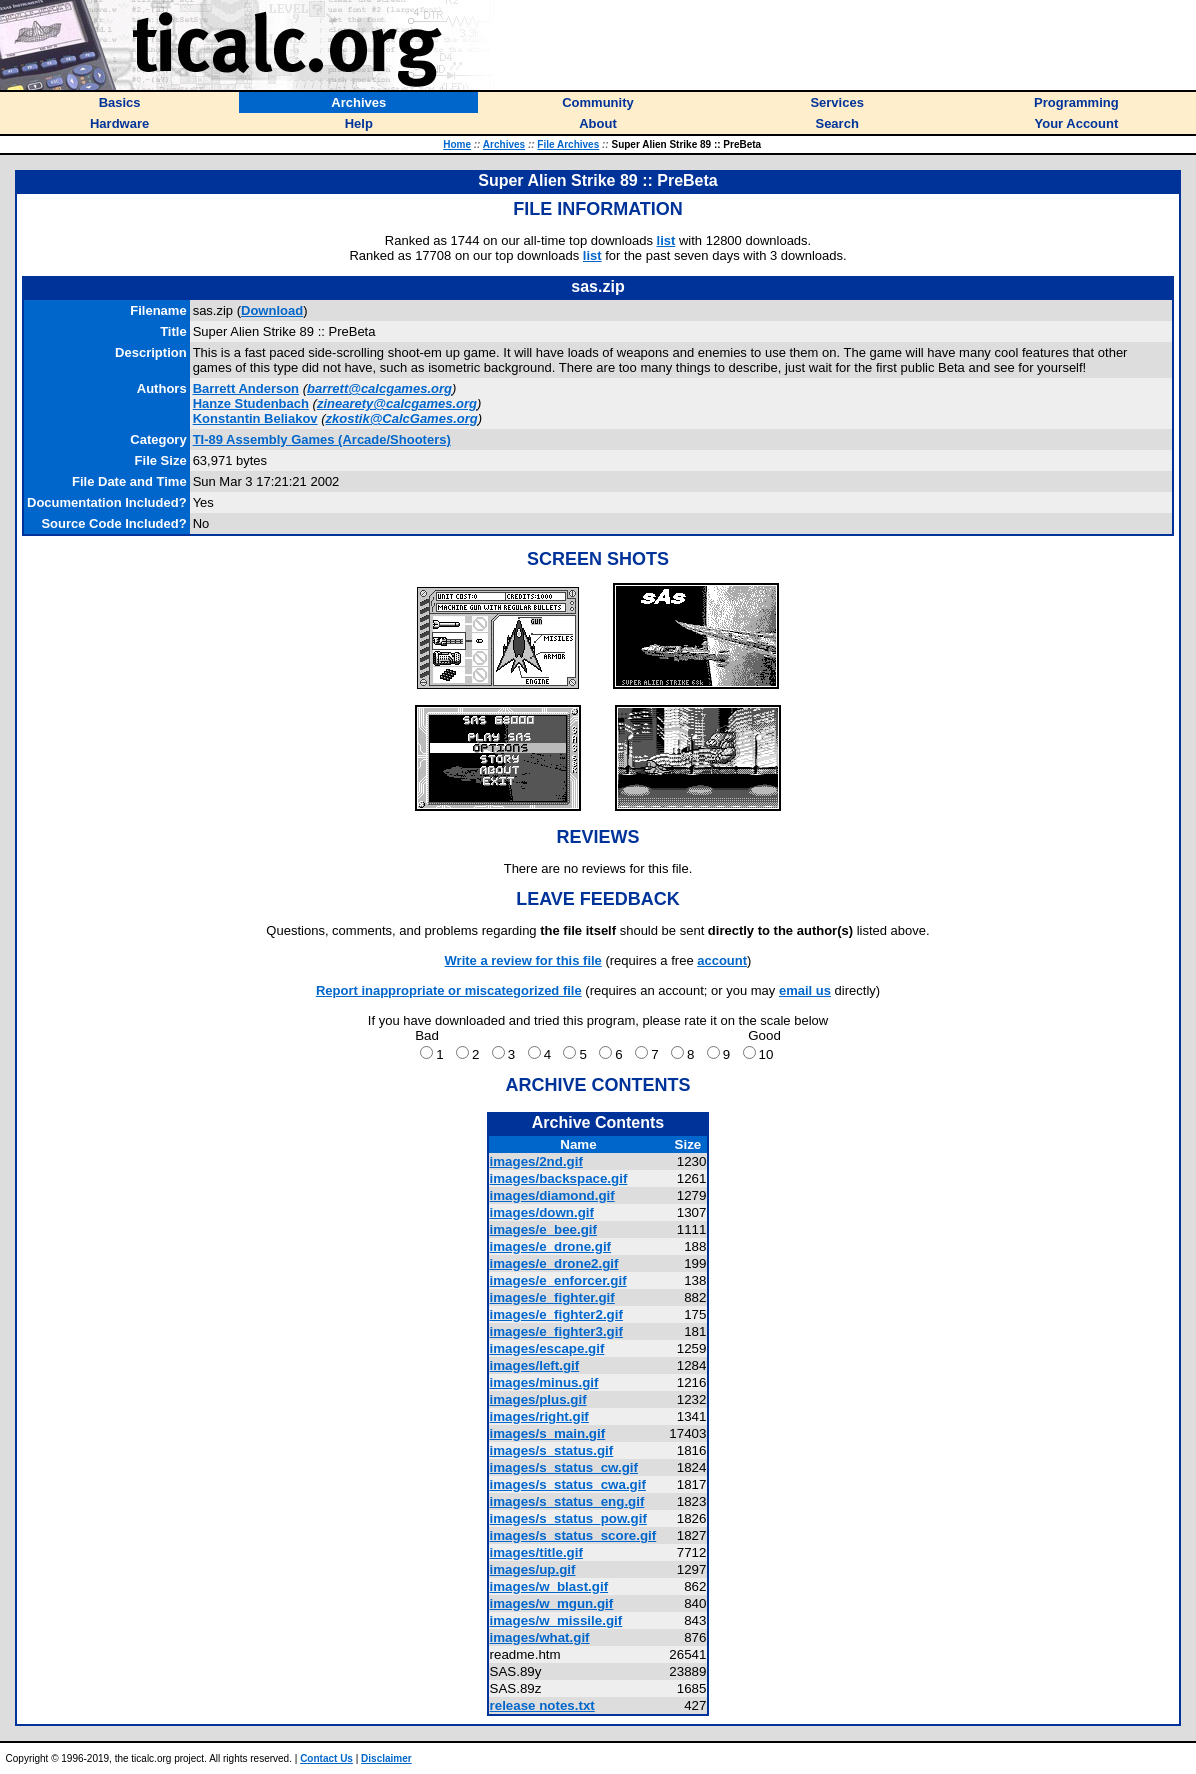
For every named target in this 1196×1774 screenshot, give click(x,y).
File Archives (568, 144)
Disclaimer (386, 1758)
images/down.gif (542, 1212)
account (722, 960)
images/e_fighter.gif (552, 1297)
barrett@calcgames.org (379, 388)
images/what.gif (540, 1637)
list (666, 240)
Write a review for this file (523, 960)
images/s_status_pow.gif (568, 1518)
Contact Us (326, 1758)
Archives (504, 144)
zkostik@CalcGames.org (402, 418)
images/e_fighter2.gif (556, 1314)
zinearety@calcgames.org (397, 403)
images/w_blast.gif (549, 1586)
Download (272, 310)
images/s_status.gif (552, 1450)
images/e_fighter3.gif (556, 1331)
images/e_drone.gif (550, 1246)
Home (457, 144)
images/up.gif (533, 1569)
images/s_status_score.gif (573, 1535)
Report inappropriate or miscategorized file (449, 990)
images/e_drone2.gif (554, 1263)
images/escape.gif (547, 1348)
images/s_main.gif (548, 1433)
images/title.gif (536, 1552)
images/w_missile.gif (556, 1620)
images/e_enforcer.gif (558, 1280)
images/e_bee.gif (543, 1229)
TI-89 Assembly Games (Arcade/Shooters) (322, 439)
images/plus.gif (538, 1399)
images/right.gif (539, 1416)
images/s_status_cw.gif (564, 1467)
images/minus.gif (544, 1382)
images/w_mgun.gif (552, 1603)
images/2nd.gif (536, 1161)
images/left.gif (535, 1365)
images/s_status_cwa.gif (568, 1484)
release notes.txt (542, 1705)
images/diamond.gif (552, 1195)
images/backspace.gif (559, 1178)
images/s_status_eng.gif (567, 1501)
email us (805, 990)
